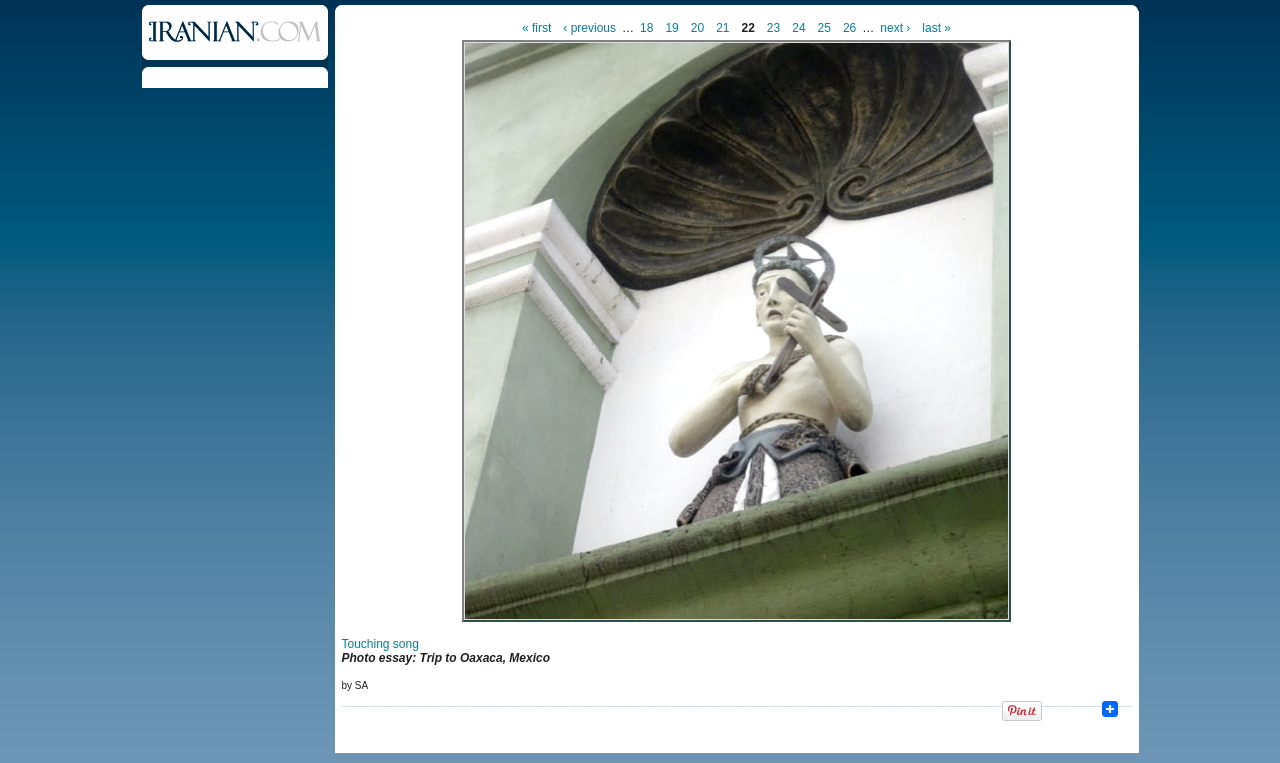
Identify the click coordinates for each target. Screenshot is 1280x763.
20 (697, 28)
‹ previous (589, 28)
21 (722, 28)
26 (849, 28)
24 (798, 28)
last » (936, 28)
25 (824, 28)
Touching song (380, 644)
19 (671, 28)
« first (536, 28)
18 (646, 28)
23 (773, 28)
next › (895, 28)
